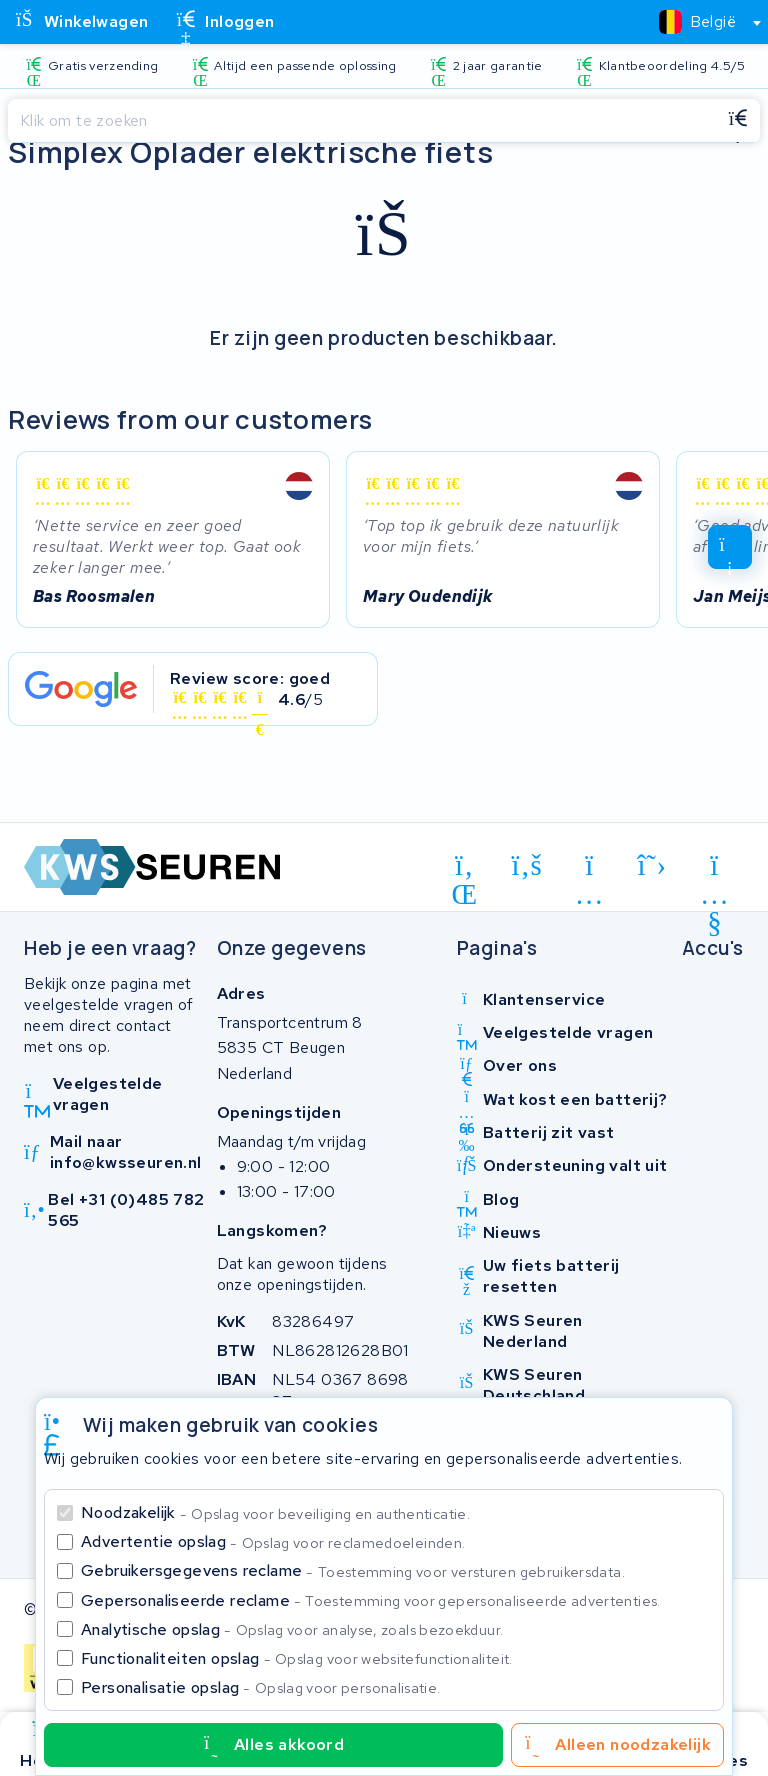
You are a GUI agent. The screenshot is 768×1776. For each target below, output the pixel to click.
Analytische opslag (292, 1629)
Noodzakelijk (275, 1512)
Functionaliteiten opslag (297, 1658)
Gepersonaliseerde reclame (371, 1600)
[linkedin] (464, 869)
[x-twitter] (652, 865)
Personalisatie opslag (261, 1687)
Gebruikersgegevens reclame (353, 1570)
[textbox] (697, 21)
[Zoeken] (362, 121)
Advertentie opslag (273, 1541)
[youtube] (714, 869)
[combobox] (701, 22)
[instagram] (589, 869)
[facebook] (527, 865)
